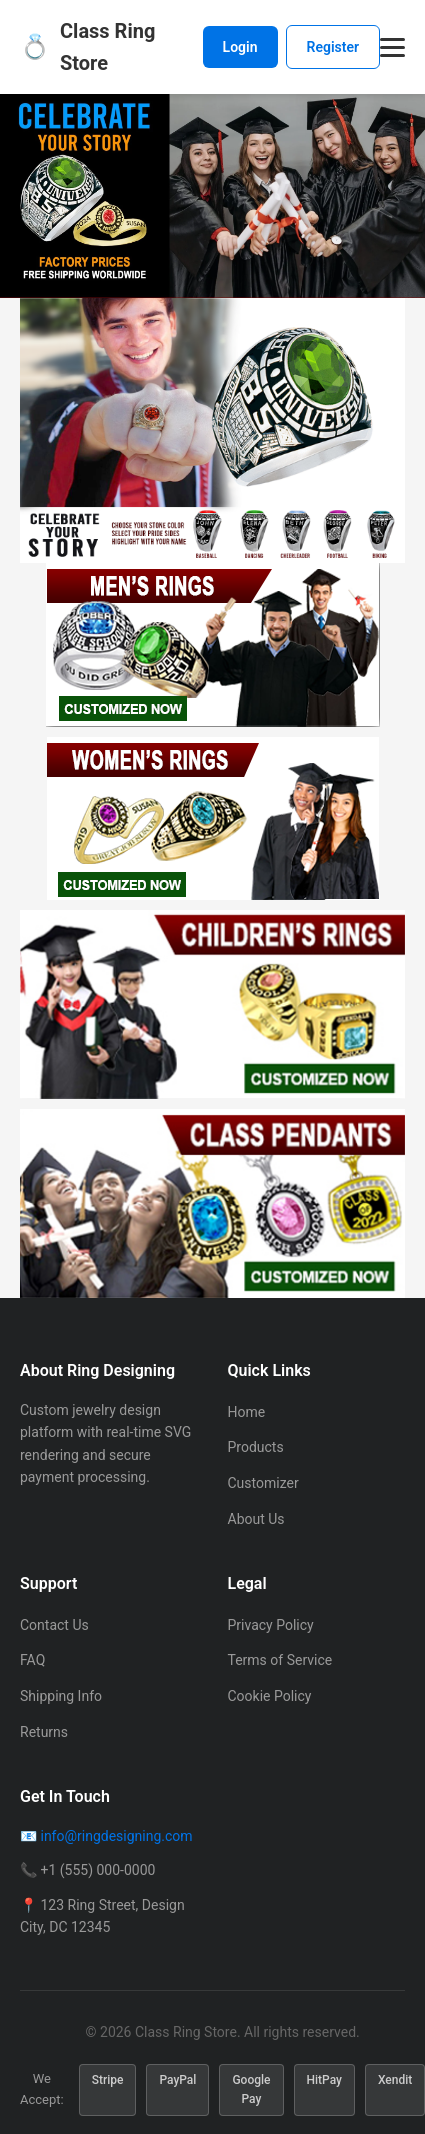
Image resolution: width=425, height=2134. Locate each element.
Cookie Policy (270, 1696)
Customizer (263, 1483)
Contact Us (54, 1625)
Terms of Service (280, 1660)
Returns (44, 1732)
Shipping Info (61, 1696)
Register (333, 47)
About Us (256, 1519)
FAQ (32, 1660)
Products (256, 1447)
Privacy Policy (271, 1625)
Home (247, 1412)
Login (240, 47)
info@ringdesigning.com (116, 1836)
